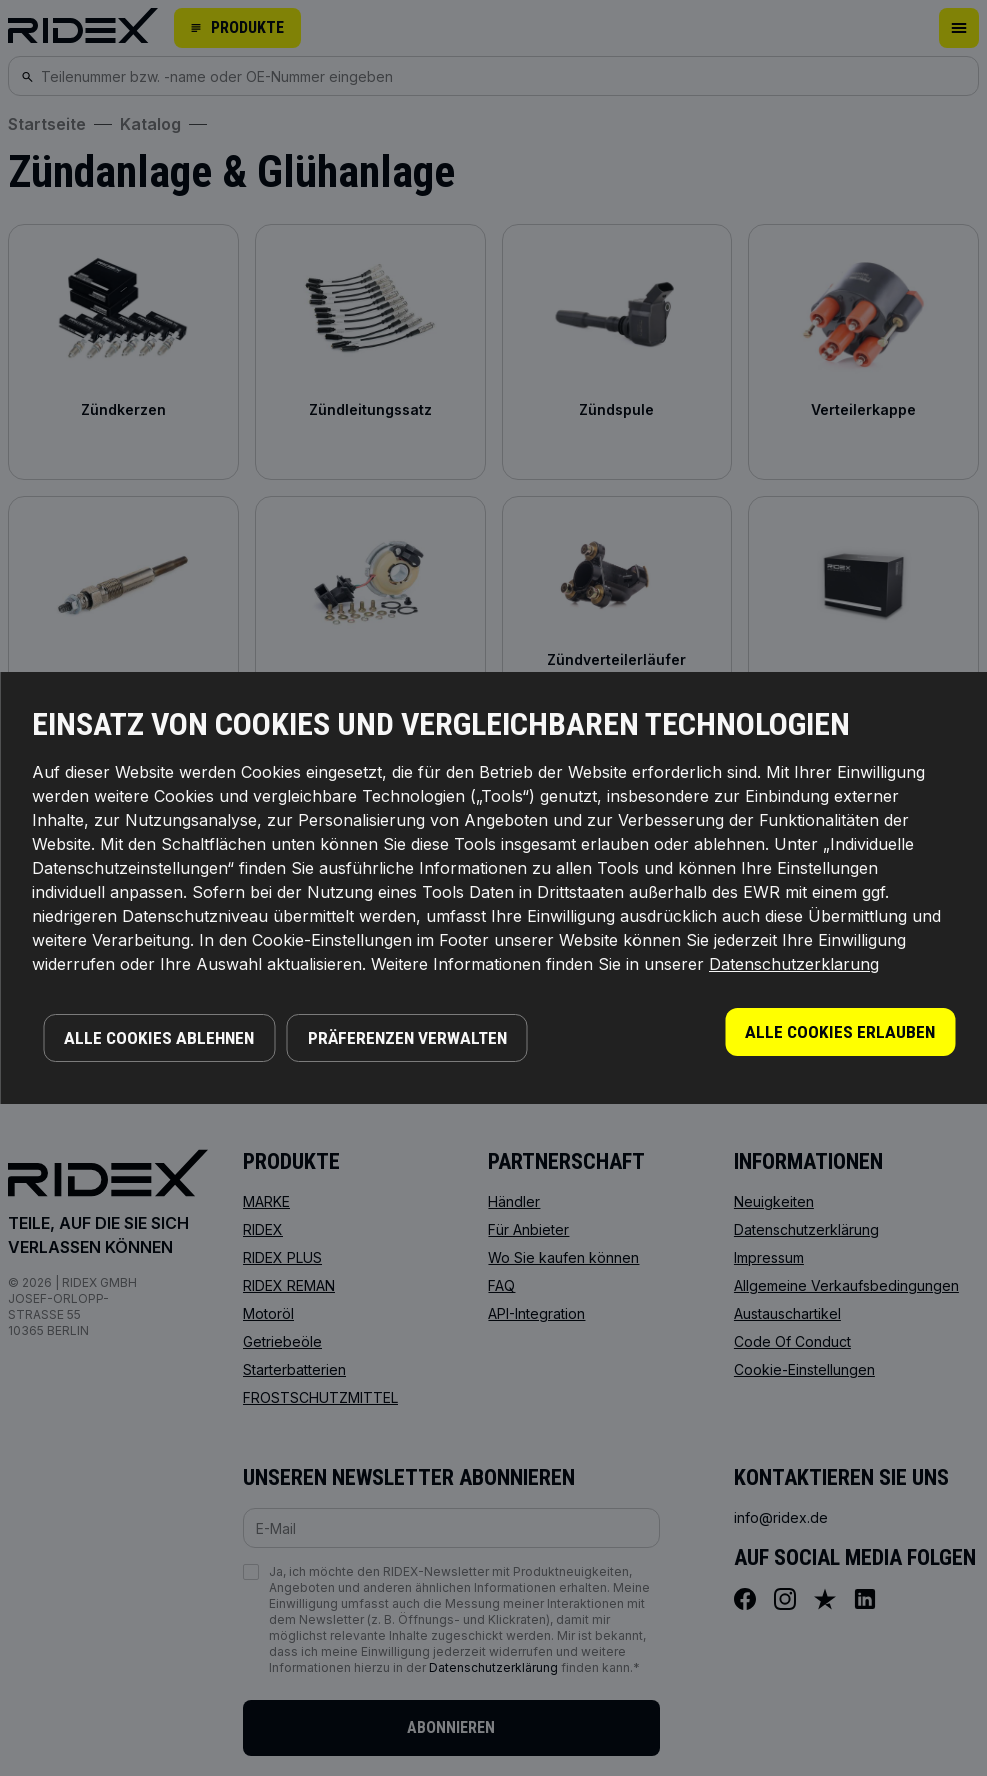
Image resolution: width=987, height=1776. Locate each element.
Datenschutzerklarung (794, 964)
